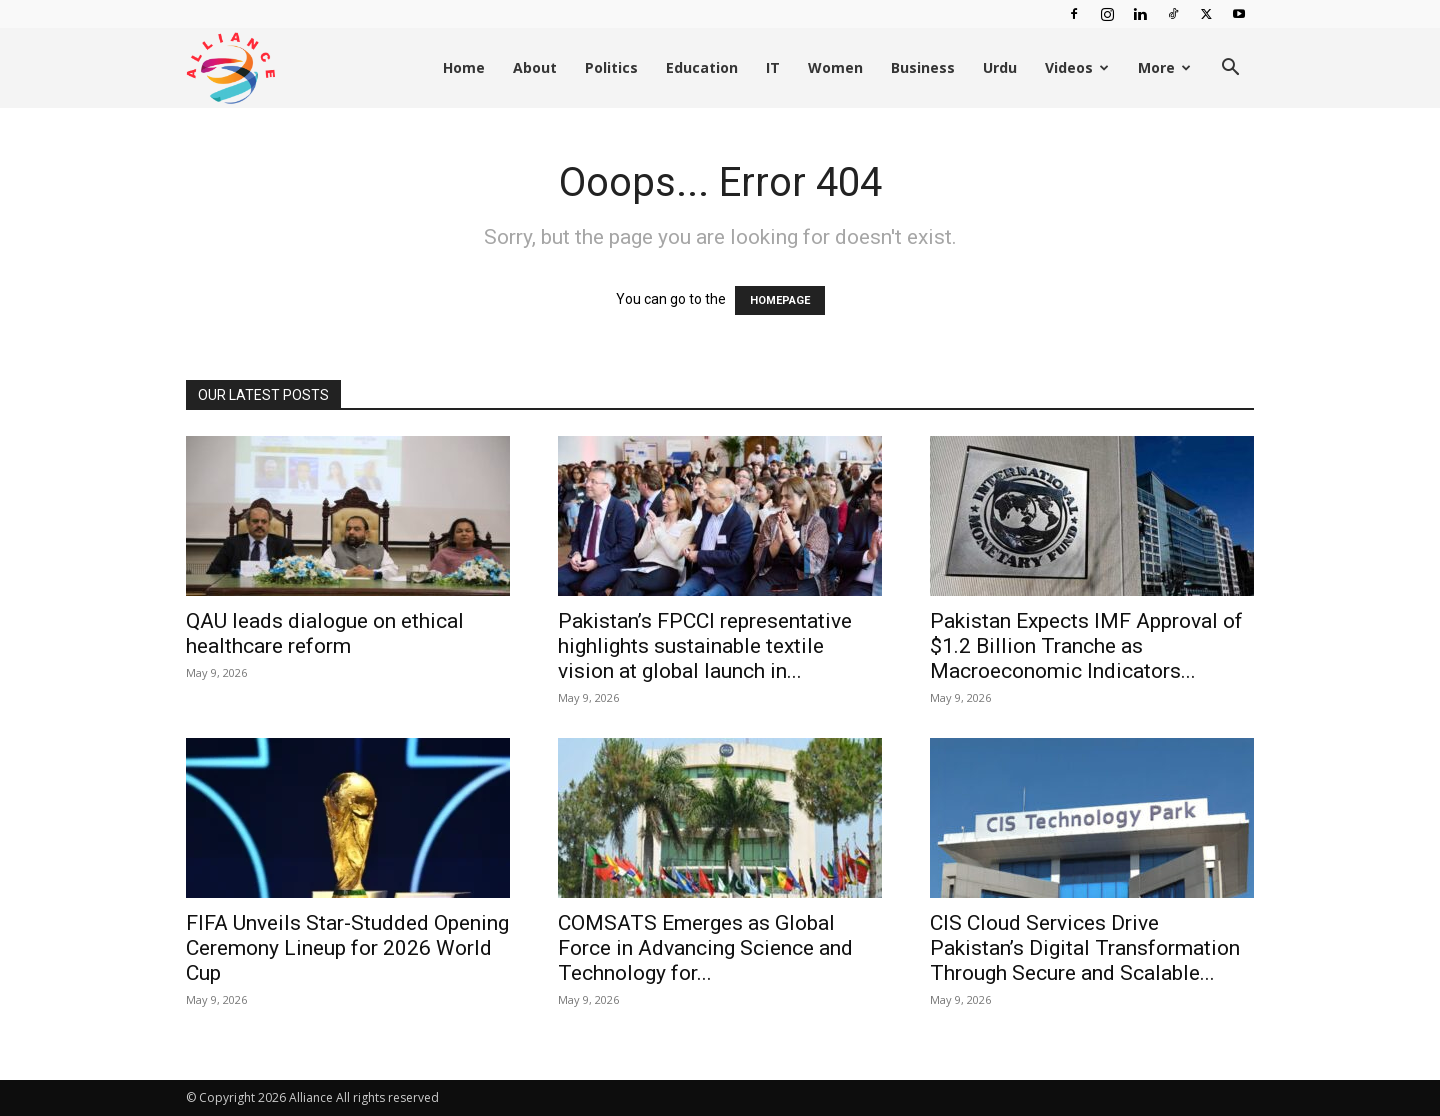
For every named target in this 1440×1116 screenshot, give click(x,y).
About (535, 67)
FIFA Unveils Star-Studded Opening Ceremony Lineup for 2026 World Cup (347, 948)
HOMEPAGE (780, 300)
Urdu (1000, 67)
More (1164, 67)
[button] (1230, 69)
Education (702, 67)
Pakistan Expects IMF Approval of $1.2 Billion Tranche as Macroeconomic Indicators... (1086, 646)
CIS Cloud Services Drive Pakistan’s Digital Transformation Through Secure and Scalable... (1085, 948)
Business (923, 67)
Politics (611, 67)
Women (835, 67)
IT (773, 67)
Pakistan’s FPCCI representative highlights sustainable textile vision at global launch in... (705, 646)
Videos (1077, 67)
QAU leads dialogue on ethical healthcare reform (325, 633)
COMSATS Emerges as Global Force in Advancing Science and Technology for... (705, 948)
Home (464, 67)
